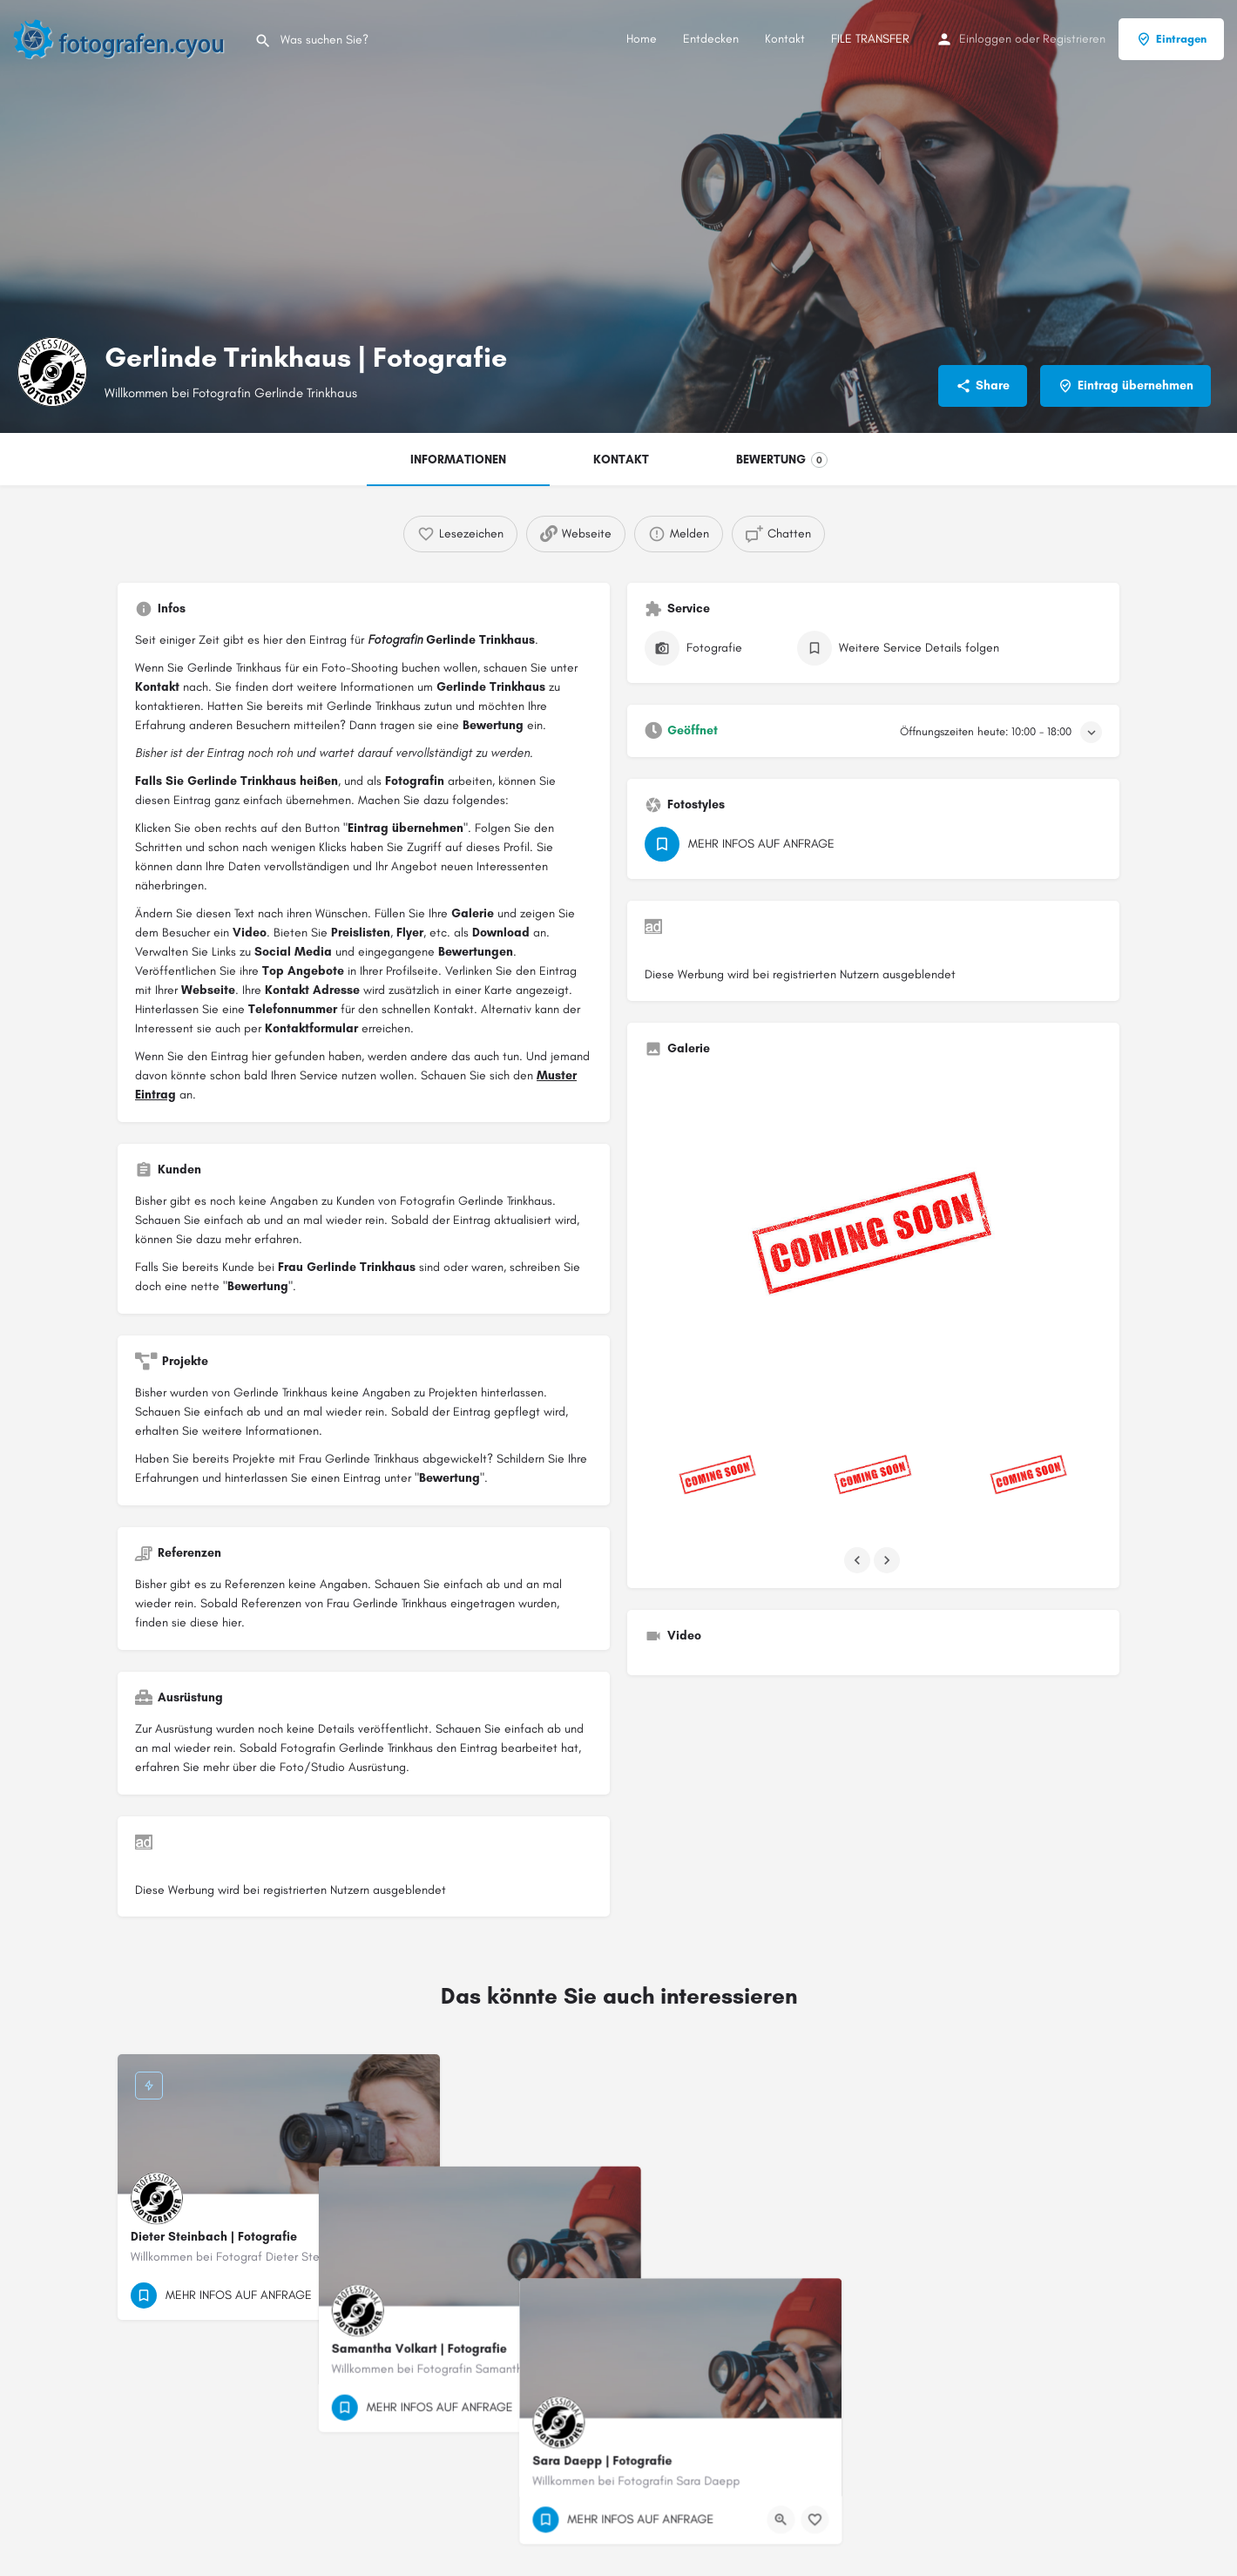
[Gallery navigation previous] (859, 1560)
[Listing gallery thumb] (873, 1242)
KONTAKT (621, 459)
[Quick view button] (379, 2295)
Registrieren (1074, 38)
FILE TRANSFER (870, 38)
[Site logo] (127, 37)
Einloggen (985, 38)
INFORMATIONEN (458, 459)
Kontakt (785, 38)
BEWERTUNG (782, 460)
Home (641, 38)
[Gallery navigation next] (888, 1560)
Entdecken (711, 38)
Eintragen (1171, 39)
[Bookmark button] (413, 2295)
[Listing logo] (52, 372)
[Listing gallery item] (718, 1477)
